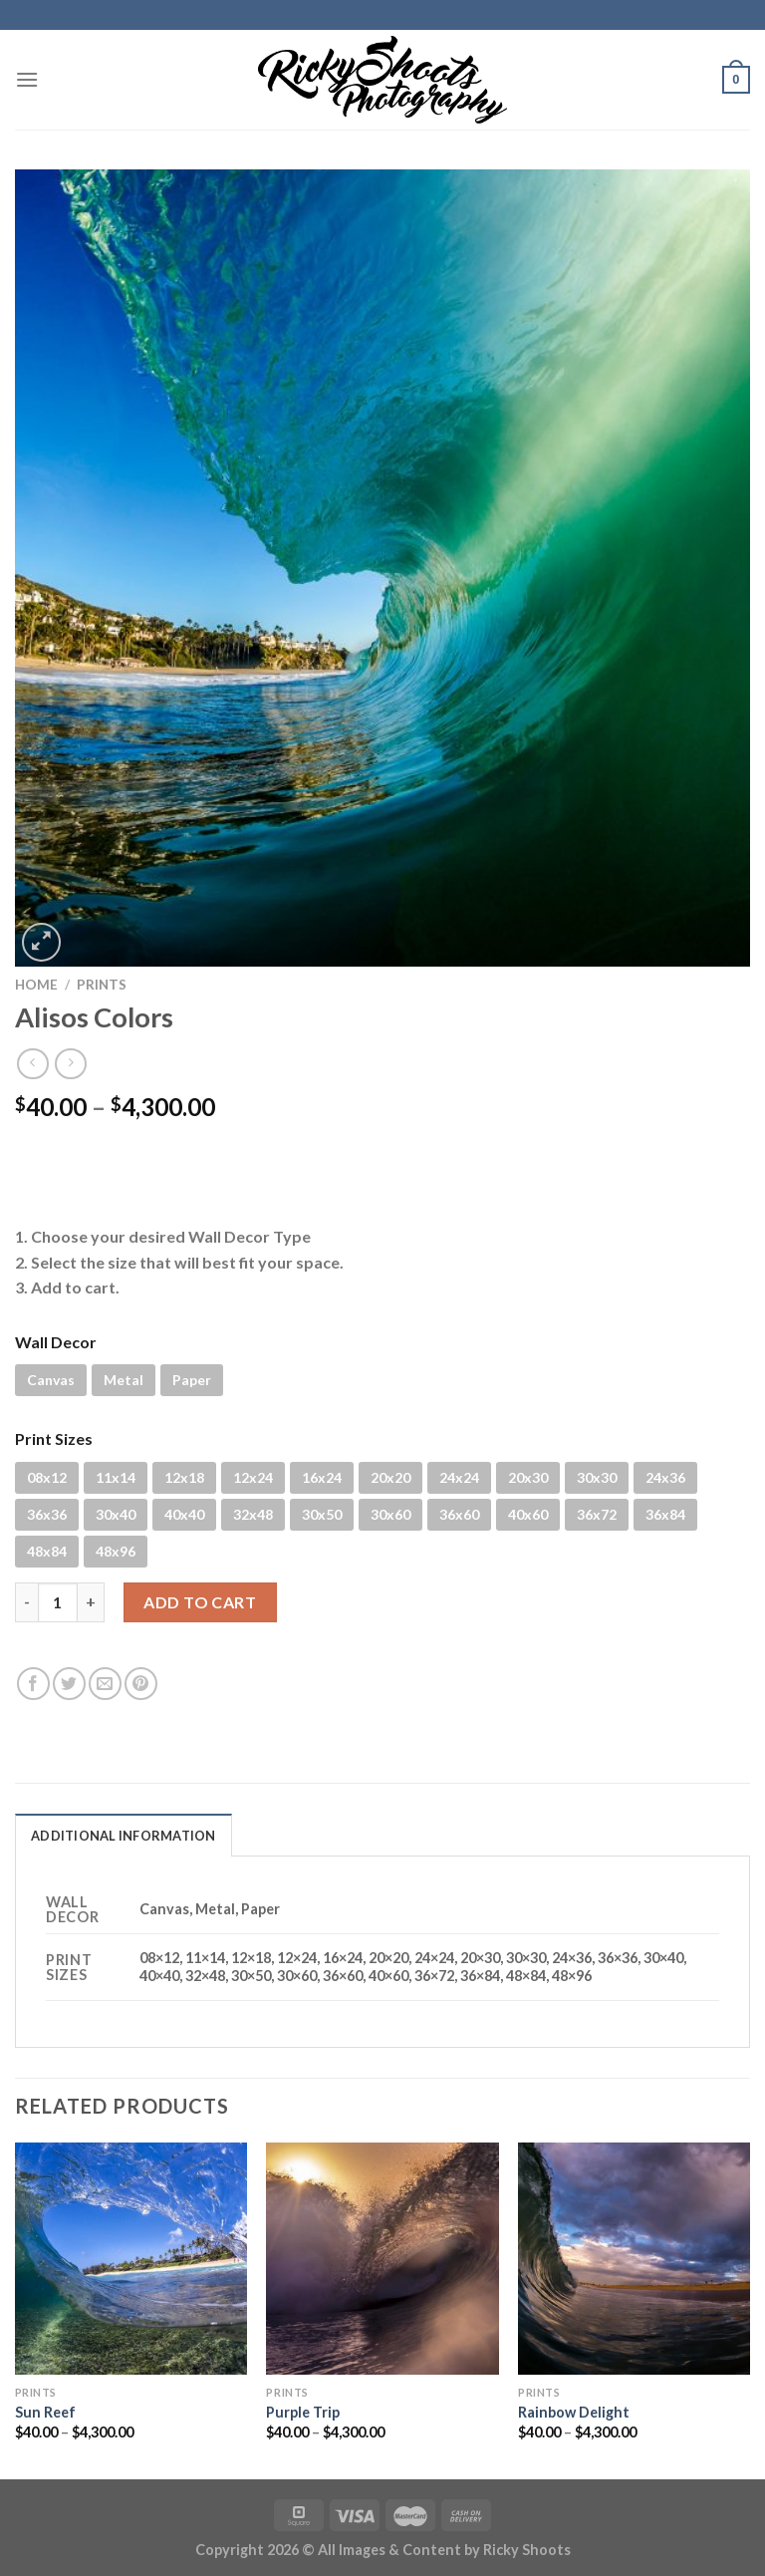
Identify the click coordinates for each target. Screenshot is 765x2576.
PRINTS (102, 985)
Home (36, 985)
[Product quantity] (58, 1602)
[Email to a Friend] (105, 1683)
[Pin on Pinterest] (141, 1683)
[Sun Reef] (131, 2259)
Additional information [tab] (123, 1836)
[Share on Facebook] (33, 1683)
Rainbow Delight (574, 2412)
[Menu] (27, 79)
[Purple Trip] (382, 2259)
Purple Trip (303, 2412)
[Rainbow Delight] (634, 2259)
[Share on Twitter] (69, 1683)
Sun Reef (45, 2412)
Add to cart (199, 1601)
